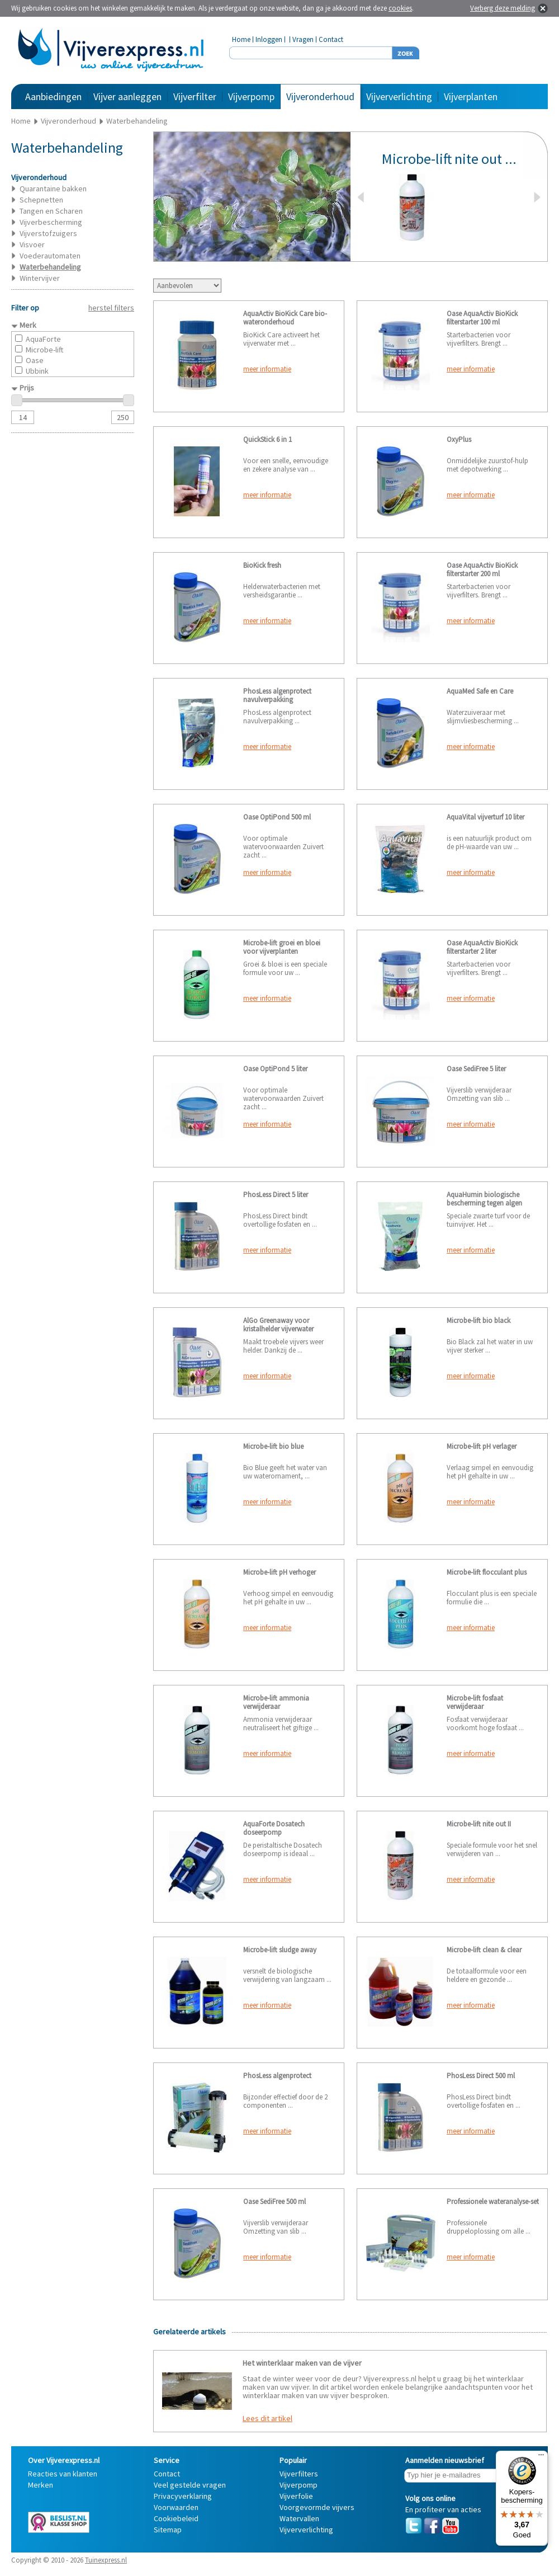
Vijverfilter (194, 96)
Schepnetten (41, 200)
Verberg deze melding (502, 8)
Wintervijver (40, 278)
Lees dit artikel (267, 2418)
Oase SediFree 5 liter (476, 1068)
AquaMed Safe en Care (480, 691)
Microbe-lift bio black (478, 1320)
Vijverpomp (251, 96)
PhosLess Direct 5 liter (275, 1194)
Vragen (303, 39)
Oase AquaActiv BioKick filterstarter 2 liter (482, 947)
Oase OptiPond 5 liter (275, 1068)
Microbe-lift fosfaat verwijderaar (475, 1702)
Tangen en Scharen (51, 211)
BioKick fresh (262, 565)
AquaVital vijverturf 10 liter (485, 817)
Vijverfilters (299, 2474)
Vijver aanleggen (127, 96)
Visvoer (32, 244)
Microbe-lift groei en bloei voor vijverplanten (281, 947)
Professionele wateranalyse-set (493, 2201)
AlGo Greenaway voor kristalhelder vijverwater (278, 1325)
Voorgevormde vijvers (317, 2507)
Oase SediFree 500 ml (274, 2201)
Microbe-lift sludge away (279, 1950)
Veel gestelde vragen (190, 2485)
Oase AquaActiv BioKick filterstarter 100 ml (482, 318)
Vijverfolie (296, 2496)
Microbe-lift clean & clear (484, 1950)
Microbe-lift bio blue (273, 1446)
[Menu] (541, 2457)
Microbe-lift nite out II (479, 1824)
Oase (35, 360)
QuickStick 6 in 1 (267, 439)
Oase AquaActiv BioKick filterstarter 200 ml (482, 569)
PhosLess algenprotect (277, 2075)
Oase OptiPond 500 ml (277, 817)
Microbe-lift (44, 350)
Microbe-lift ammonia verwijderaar (276, 1702)
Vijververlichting (399, 96)
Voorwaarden (176, 2507)
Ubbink (37, 371)
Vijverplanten (471, 96)
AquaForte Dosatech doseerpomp (274, 1828)
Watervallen (299, 2518)
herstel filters (111, 308)
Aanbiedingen (53, 96)
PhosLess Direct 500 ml (481, 2075)
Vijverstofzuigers (48, 233)
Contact (331, 39)
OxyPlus (459, 439)
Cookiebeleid (176, 2518)
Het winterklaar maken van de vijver (302, 2363)
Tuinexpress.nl (106, 2560)
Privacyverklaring (183, 2496)
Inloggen (268, 39)
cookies (400, 8)
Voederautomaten (50, 256)
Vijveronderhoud (320, 96)
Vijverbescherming (51, 222)
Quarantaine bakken (53, 188)
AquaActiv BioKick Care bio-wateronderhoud (285, 318)
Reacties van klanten (62, 2474)
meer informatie (267, 369)
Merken (40, 2485)
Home (241, 39)
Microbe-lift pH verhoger (279, 1572)
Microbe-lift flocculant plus (487, 1572)
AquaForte (43, 339)
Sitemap (168, 2530)
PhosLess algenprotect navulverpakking (277, 695)
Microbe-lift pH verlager (482, 1446)
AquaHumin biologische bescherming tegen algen (484, 1199)
